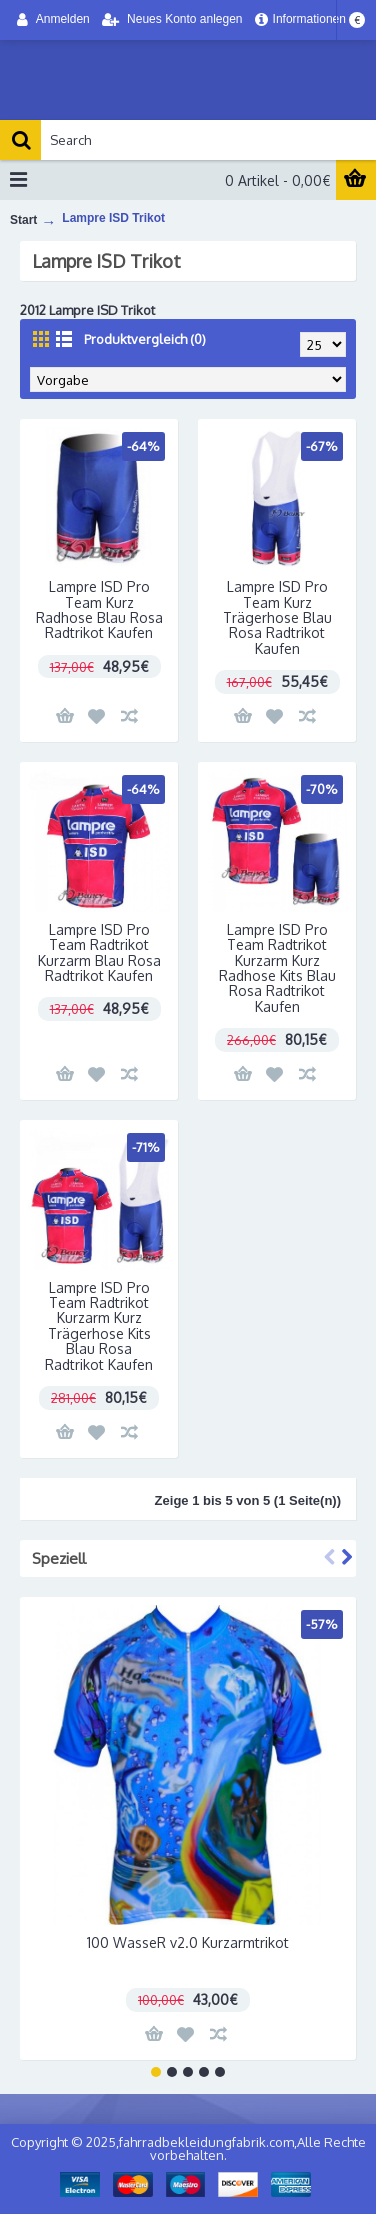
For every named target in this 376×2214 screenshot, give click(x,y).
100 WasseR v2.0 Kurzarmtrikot (188, 1942)
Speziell (59, 1558)
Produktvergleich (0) (145, 339)
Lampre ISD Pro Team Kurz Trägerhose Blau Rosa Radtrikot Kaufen (277, 617)
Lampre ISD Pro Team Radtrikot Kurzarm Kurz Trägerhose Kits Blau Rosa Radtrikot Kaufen (99, 1326)
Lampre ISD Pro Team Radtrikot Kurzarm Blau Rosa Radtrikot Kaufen (99, 952)
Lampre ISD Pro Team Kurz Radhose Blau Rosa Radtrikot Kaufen (99, 609)
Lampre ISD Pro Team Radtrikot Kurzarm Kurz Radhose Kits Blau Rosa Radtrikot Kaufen (277, 968)
